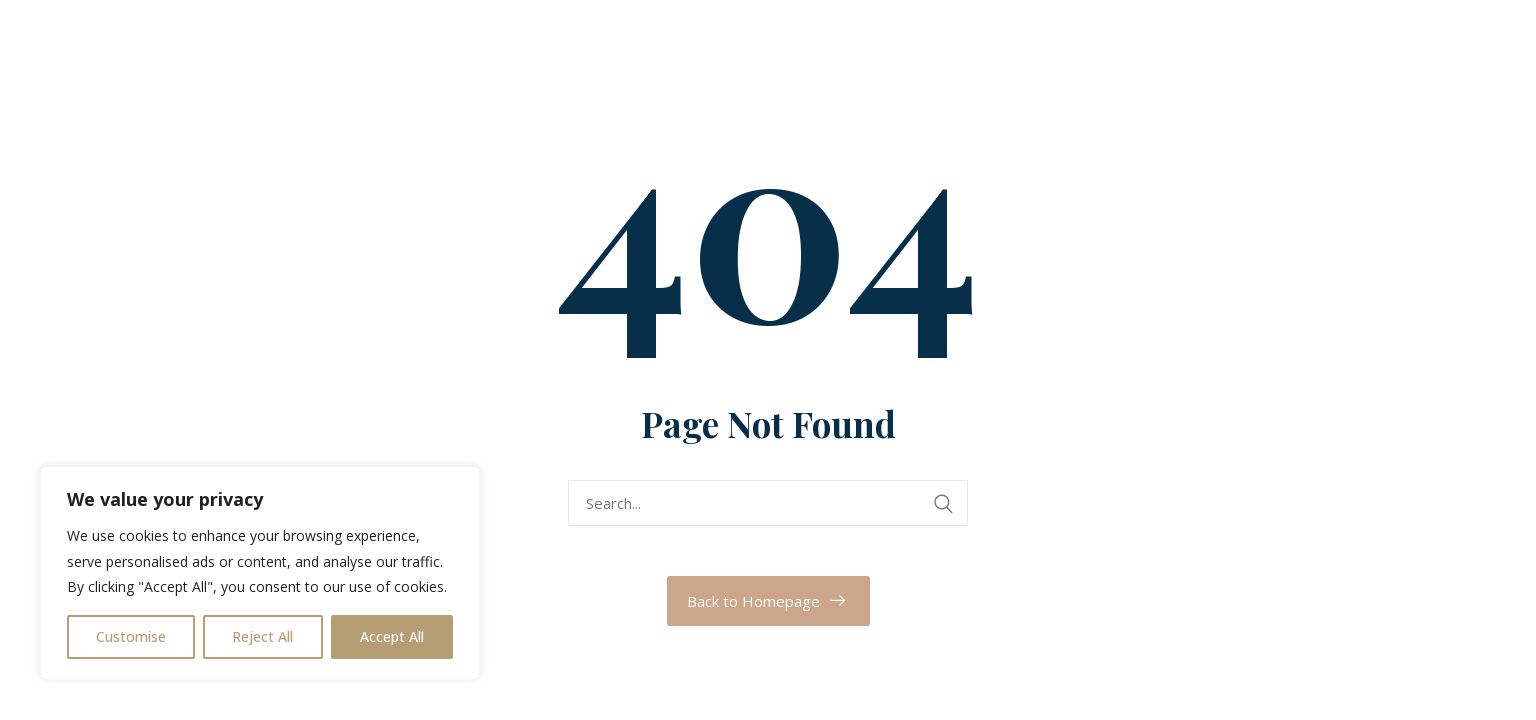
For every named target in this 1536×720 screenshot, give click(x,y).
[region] (260, 573)
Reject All (262, 636)
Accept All (392, 636)
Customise (131, 636)
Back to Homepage (753, 601)
